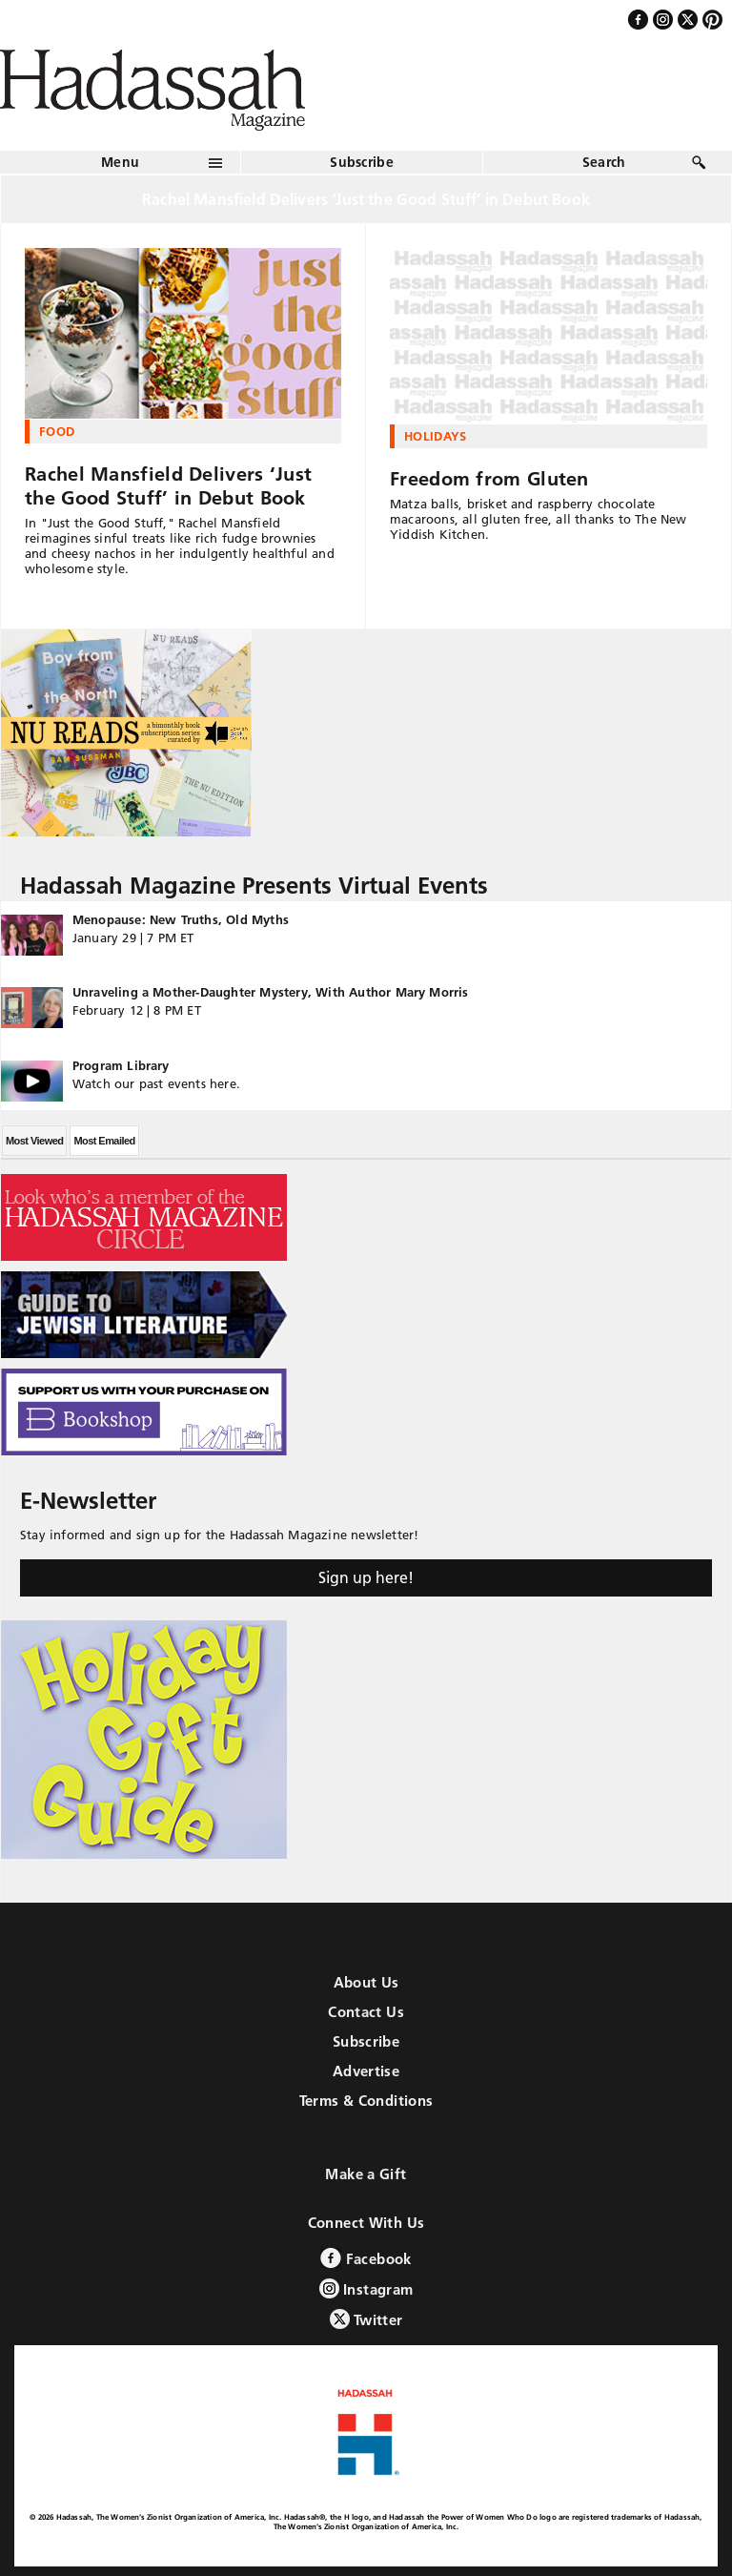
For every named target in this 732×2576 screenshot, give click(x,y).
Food (56, 431)
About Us (366, 1982)
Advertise (366, 2071)
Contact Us (366, 2012)
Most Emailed (103, 1140)
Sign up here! (366, 1577)
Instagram (366, 2288)
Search (604, 162)
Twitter (366, 2319)
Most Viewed (34, 1140)
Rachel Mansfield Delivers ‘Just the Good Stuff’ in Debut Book (168, 486)
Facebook (365, 2258)
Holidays (435, 435)
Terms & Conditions (366, 2101)
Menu (120, 162)
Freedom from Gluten (489, 478)
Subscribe (362, 162)
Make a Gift (365, 2174)
